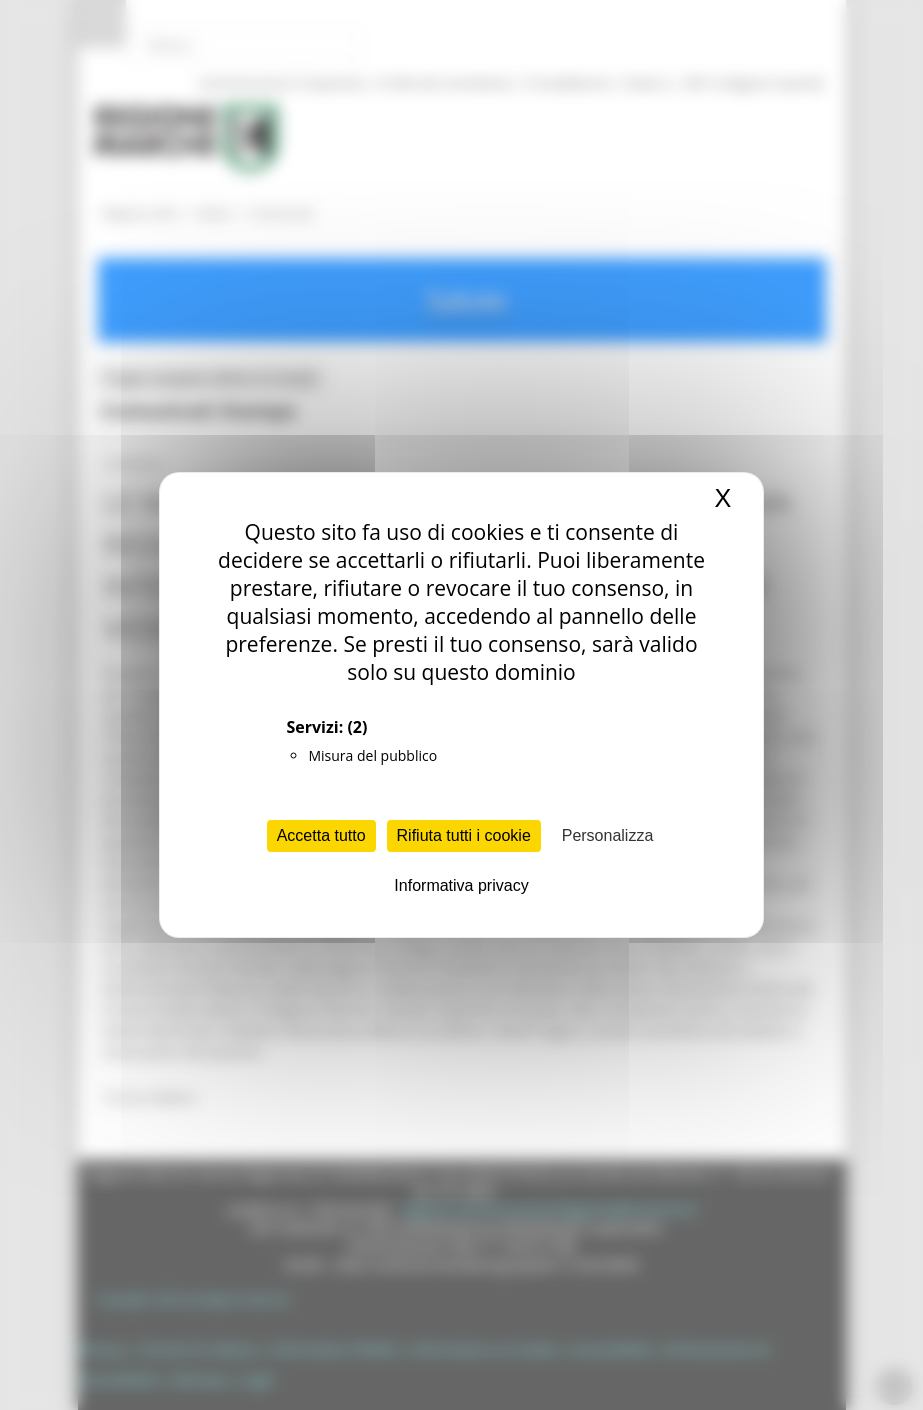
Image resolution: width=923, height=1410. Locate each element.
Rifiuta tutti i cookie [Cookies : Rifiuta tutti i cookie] (464, 835)
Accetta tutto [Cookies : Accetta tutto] (321, 835)
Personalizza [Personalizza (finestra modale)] (608, 835)
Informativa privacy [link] (461, 885)
